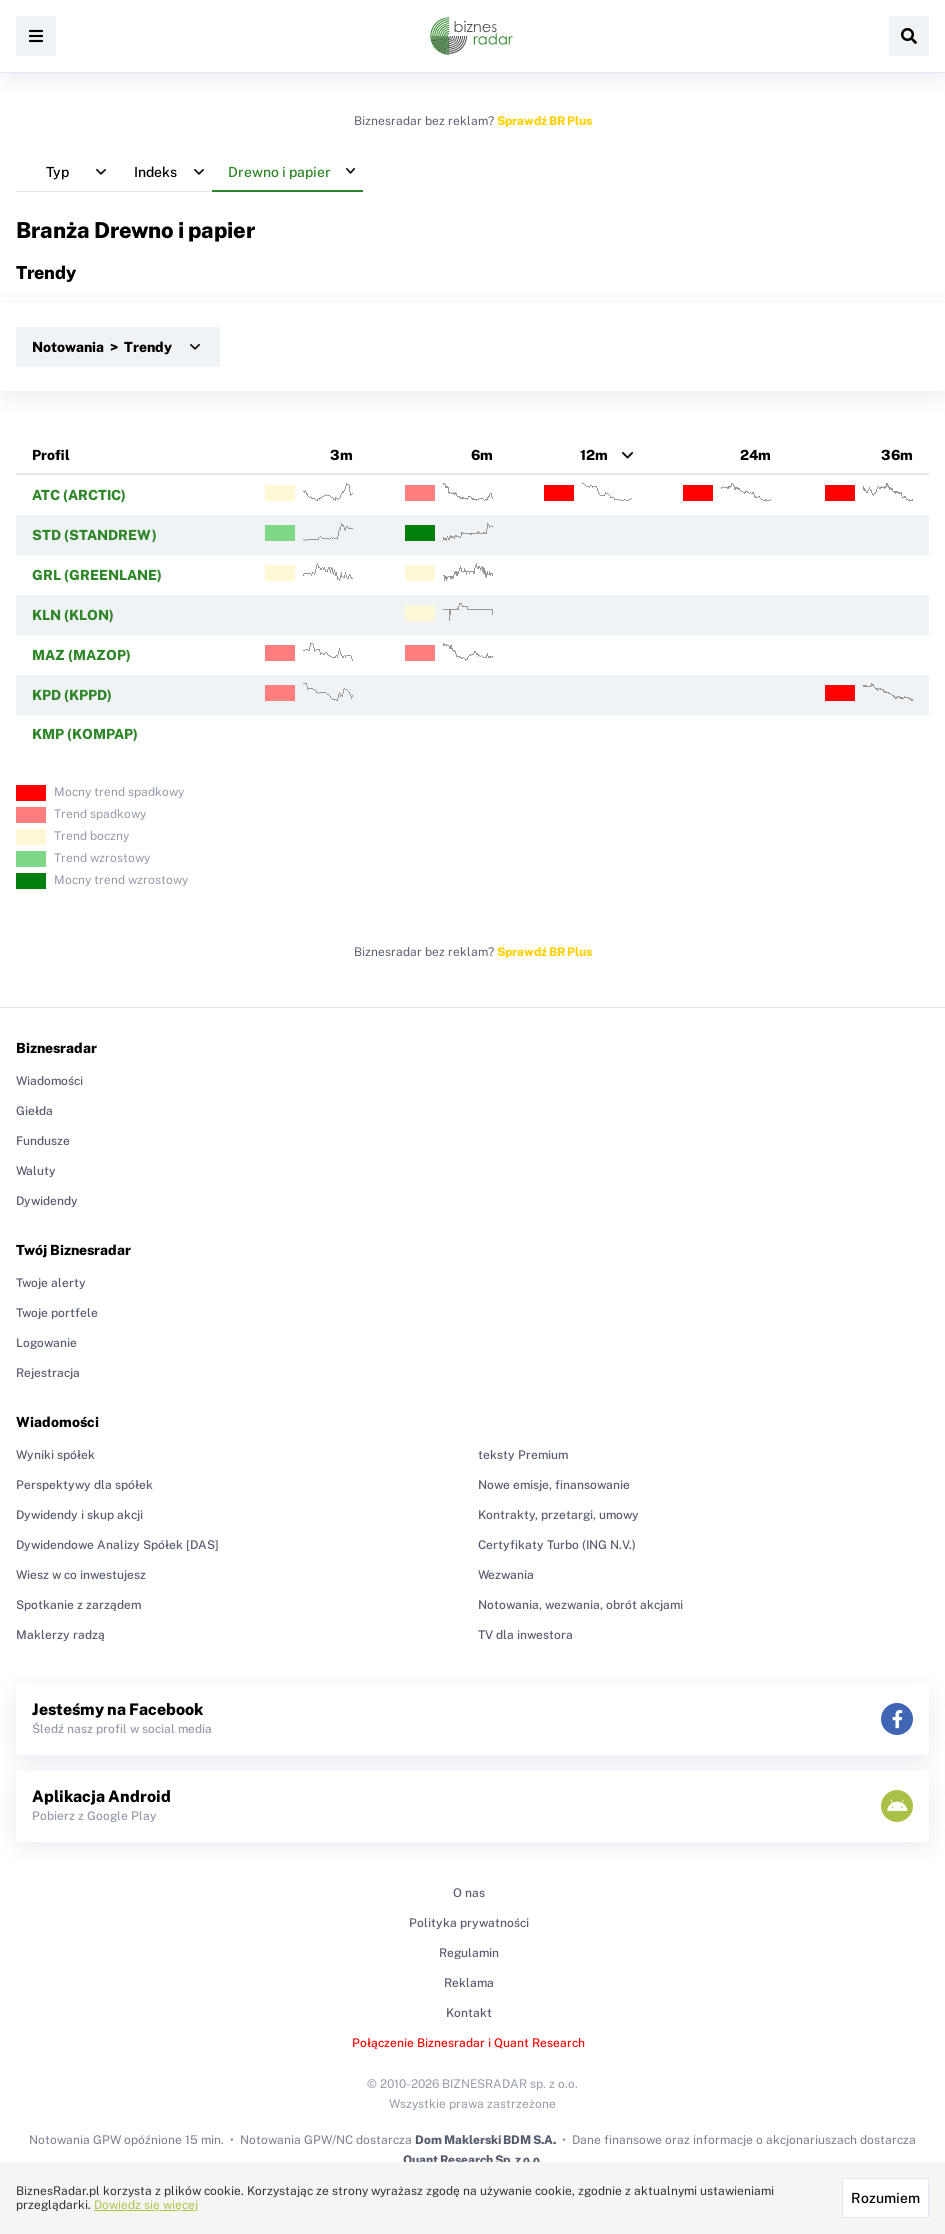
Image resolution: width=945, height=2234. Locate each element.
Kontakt (469, 2013)
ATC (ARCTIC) (79, 495)
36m (897, 455)
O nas (469, 1893)
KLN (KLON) (73, 615)
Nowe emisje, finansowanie (554, 1485)
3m (341, 455)
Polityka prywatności (469, 1923)
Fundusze (43, 1141)
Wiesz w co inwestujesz (81, 1575)
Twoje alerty (51, 1283)
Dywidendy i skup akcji (79, 1515)
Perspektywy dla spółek (84, 1485)
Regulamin (469, 1953)
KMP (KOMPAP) (85, 734)
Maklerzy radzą (60, 1635)
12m (594, 455)
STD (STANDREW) (94, 535)
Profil (51, 455)
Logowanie (46, 1343)
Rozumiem (885, 2198)
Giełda (34, 1111)
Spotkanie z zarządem (78, 1605)
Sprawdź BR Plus (544, 121)
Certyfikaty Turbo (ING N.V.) (557, 1545)
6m (482, 455)
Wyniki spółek (55, 1455)
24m (755, 455)
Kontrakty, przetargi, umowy (558, 1515)
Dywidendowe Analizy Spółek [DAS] (117, 1545)
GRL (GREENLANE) (97, 575)
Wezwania (506, 1575)
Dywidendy (47, 1201)
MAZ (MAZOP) (81, 655)
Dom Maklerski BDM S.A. (485, 2140)
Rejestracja (48, 1373)
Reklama (469, 1983)
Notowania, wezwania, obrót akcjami (580, 1605)
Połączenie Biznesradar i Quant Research (468, 2043)
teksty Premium (523, 1455)
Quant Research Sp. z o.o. (473, 2160)
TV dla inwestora (525, 1635)
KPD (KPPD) (72, 695)
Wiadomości (49, 1081)
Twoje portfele (57, 1313)
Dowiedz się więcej (146, 2205)
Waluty (36, 1171)
